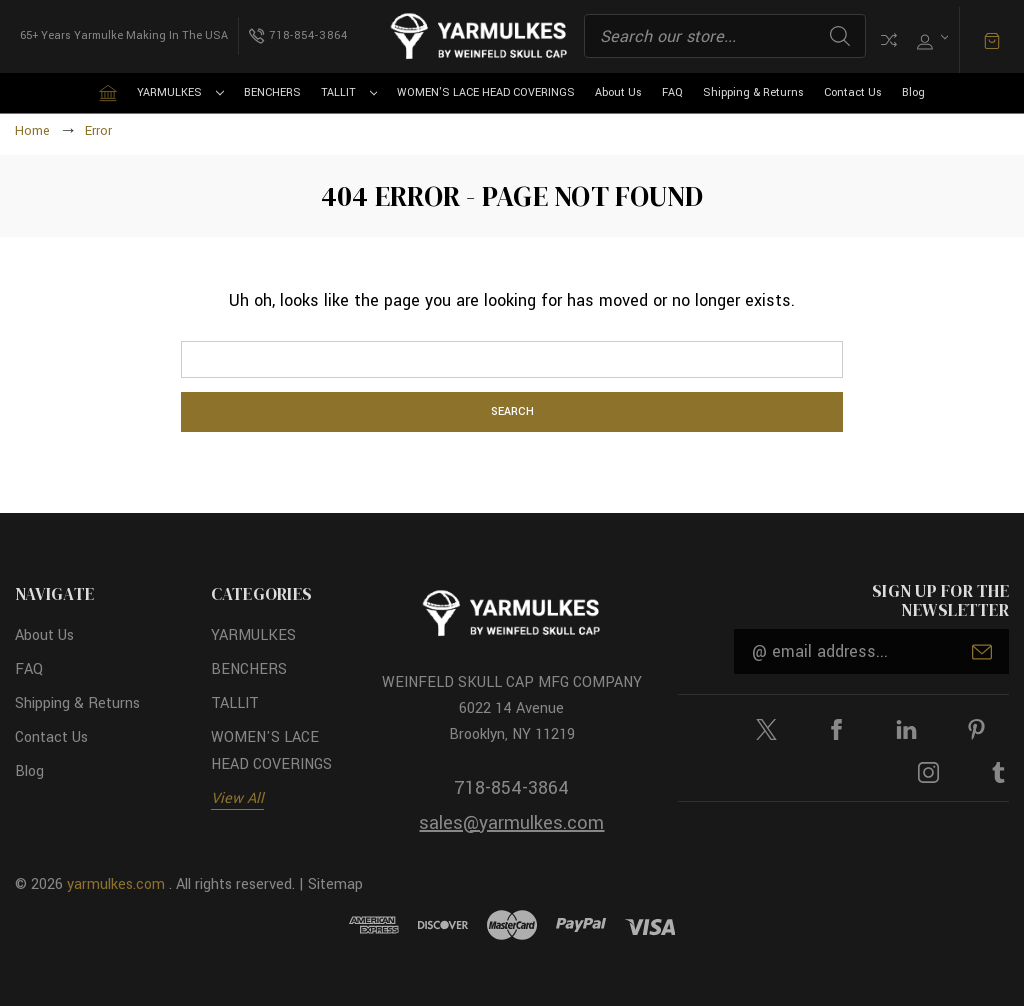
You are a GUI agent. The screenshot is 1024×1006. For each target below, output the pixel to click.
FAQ (672, 92)
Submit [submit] (982, 652)
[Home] (108, 93)
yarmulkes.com (116, 884)
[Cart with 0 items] (992, 39)
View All (237, 798)
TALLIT (349, 92)
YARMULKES (180, 92)
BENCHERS (272, 92)
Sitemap (335, 884)
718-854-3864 (511, 788)
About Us (618, 92)
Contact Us (853, 92)
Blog (913, 92)
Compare (889, 40)
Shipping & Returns (753, 92)
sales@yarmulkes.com (511, 823)
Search (840, 36)
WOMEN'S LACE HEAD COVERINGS (486, 92)
